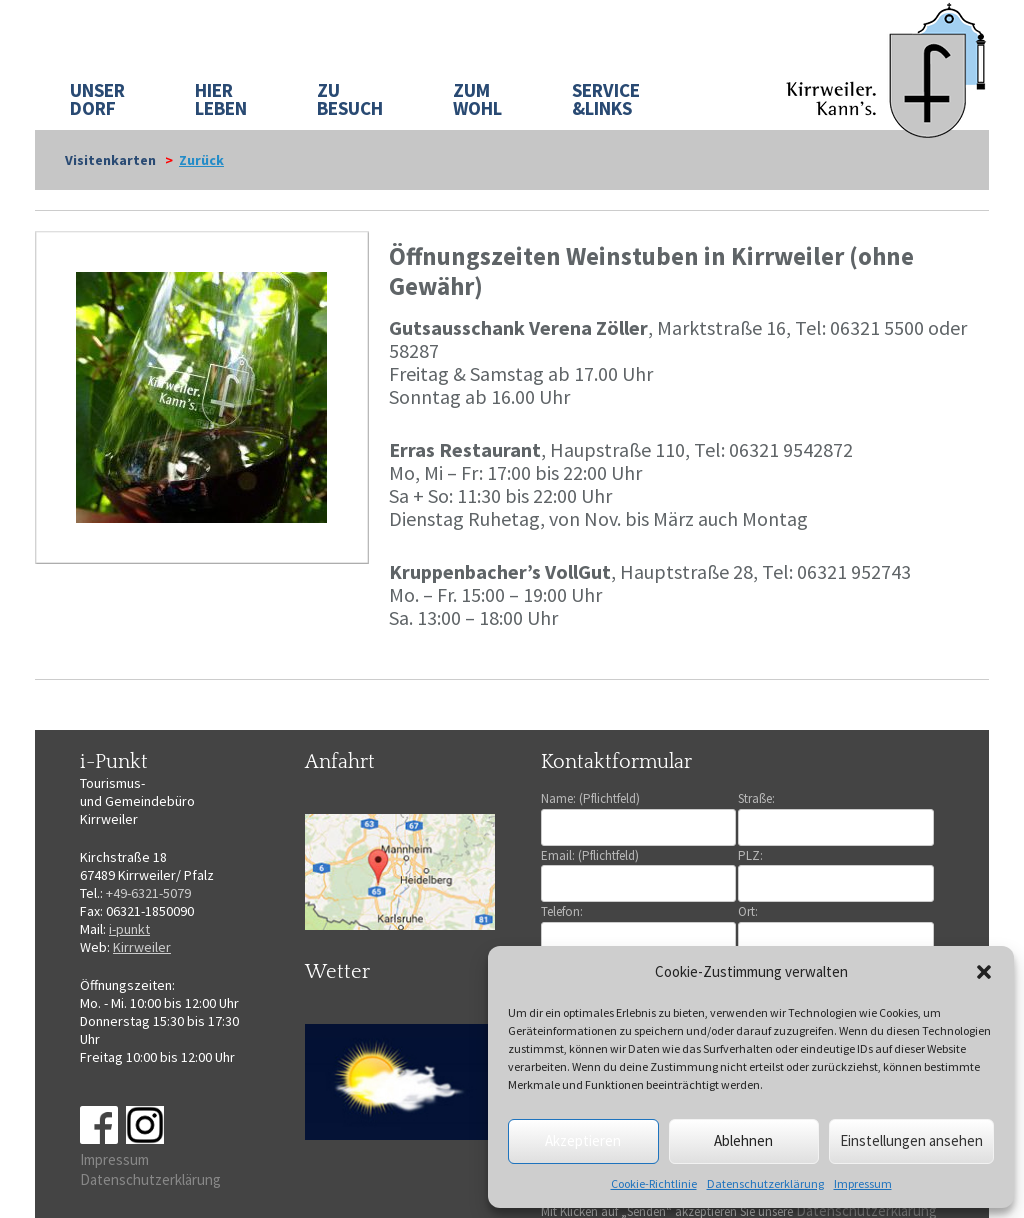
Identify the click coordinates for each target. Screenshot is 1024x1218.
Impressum (863, 1183)
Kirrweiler (142, 947)
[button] (984, 972)
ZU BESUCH (350, 99)
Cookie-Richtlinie (654, 1183)
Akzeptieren (583, 1140)
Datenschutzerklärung (765, 1183)
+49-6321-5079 (148, 893)
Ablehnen (743, 1140)
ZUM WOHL (477, 99)
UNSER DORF (97, 99)
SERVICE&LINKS (606, 99)
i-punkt (129, 929)
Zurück (201, 160)
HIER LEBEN (221, 99)
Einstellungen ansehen (911, 1140)
